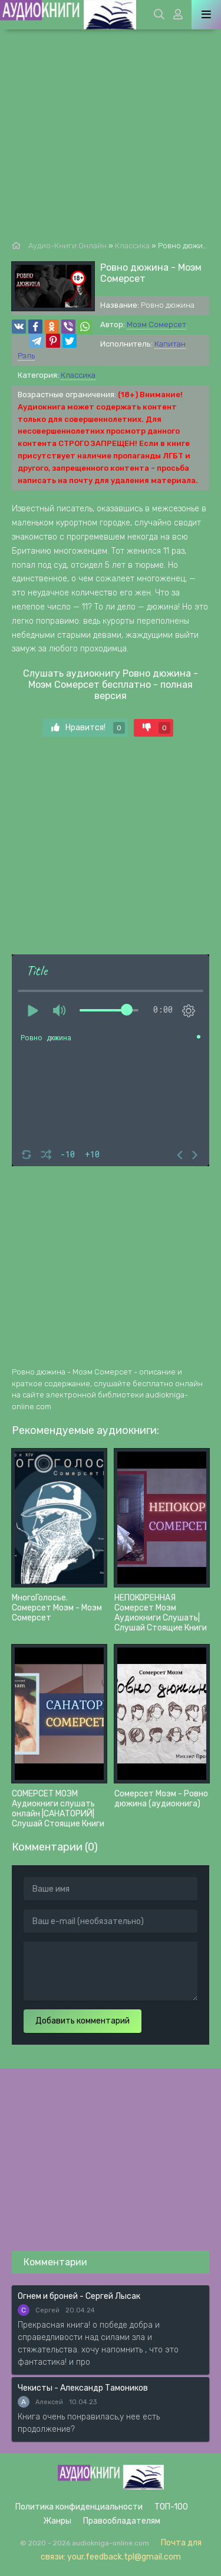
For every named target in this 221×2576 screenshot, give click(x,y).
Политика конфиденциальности (79, 2507)
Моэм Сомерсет (156, 324)
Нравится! (88, 728)
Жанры (57, 2521)
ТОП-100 (171, 2507)
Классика (78, 375)
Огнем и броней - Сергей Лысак (79, 2296)
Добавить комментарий (82, 2021)
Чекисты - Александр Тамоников (83, 2388)
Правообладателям (121, 2521)
